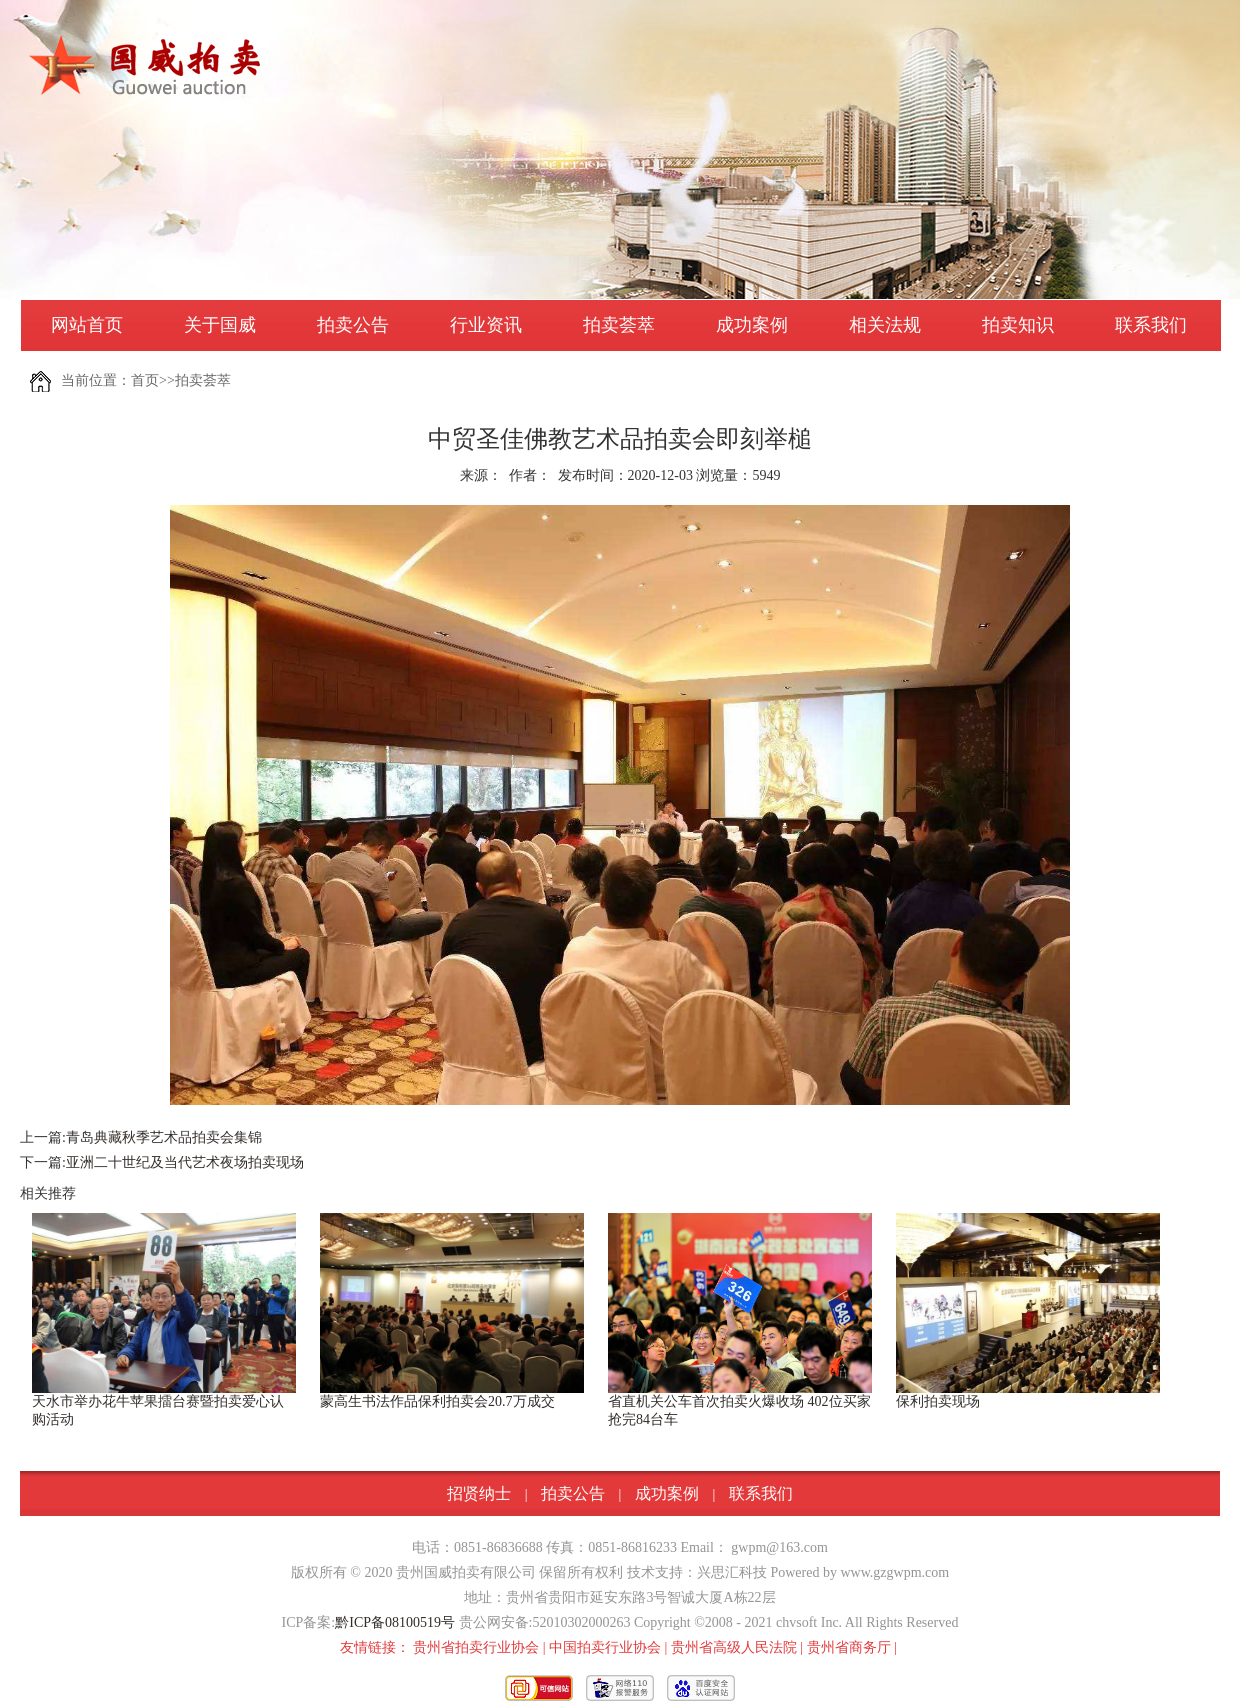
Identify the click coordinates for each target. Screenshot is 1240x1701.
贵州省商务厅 (849, 1647)
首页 (145, 380)
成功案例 (752, 325)
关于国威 (220, 325)
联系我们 (1151, 325)
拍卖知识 (1018, 325)
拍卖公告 (353, 325)
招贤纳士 (479, 1493)
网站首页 (87, 325)
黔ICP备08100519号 (395, 1622)
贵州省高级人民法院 (734, 1647)
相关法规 (885, 325)
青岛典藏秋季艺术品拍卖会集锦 (164, 1137)
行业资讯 (486, 325)
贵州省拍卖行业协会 (476, 1647)
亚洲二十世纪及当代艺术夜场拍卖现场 (185, 1162)
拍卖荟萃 (619, 325)
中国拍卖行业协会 (605, 1647)
